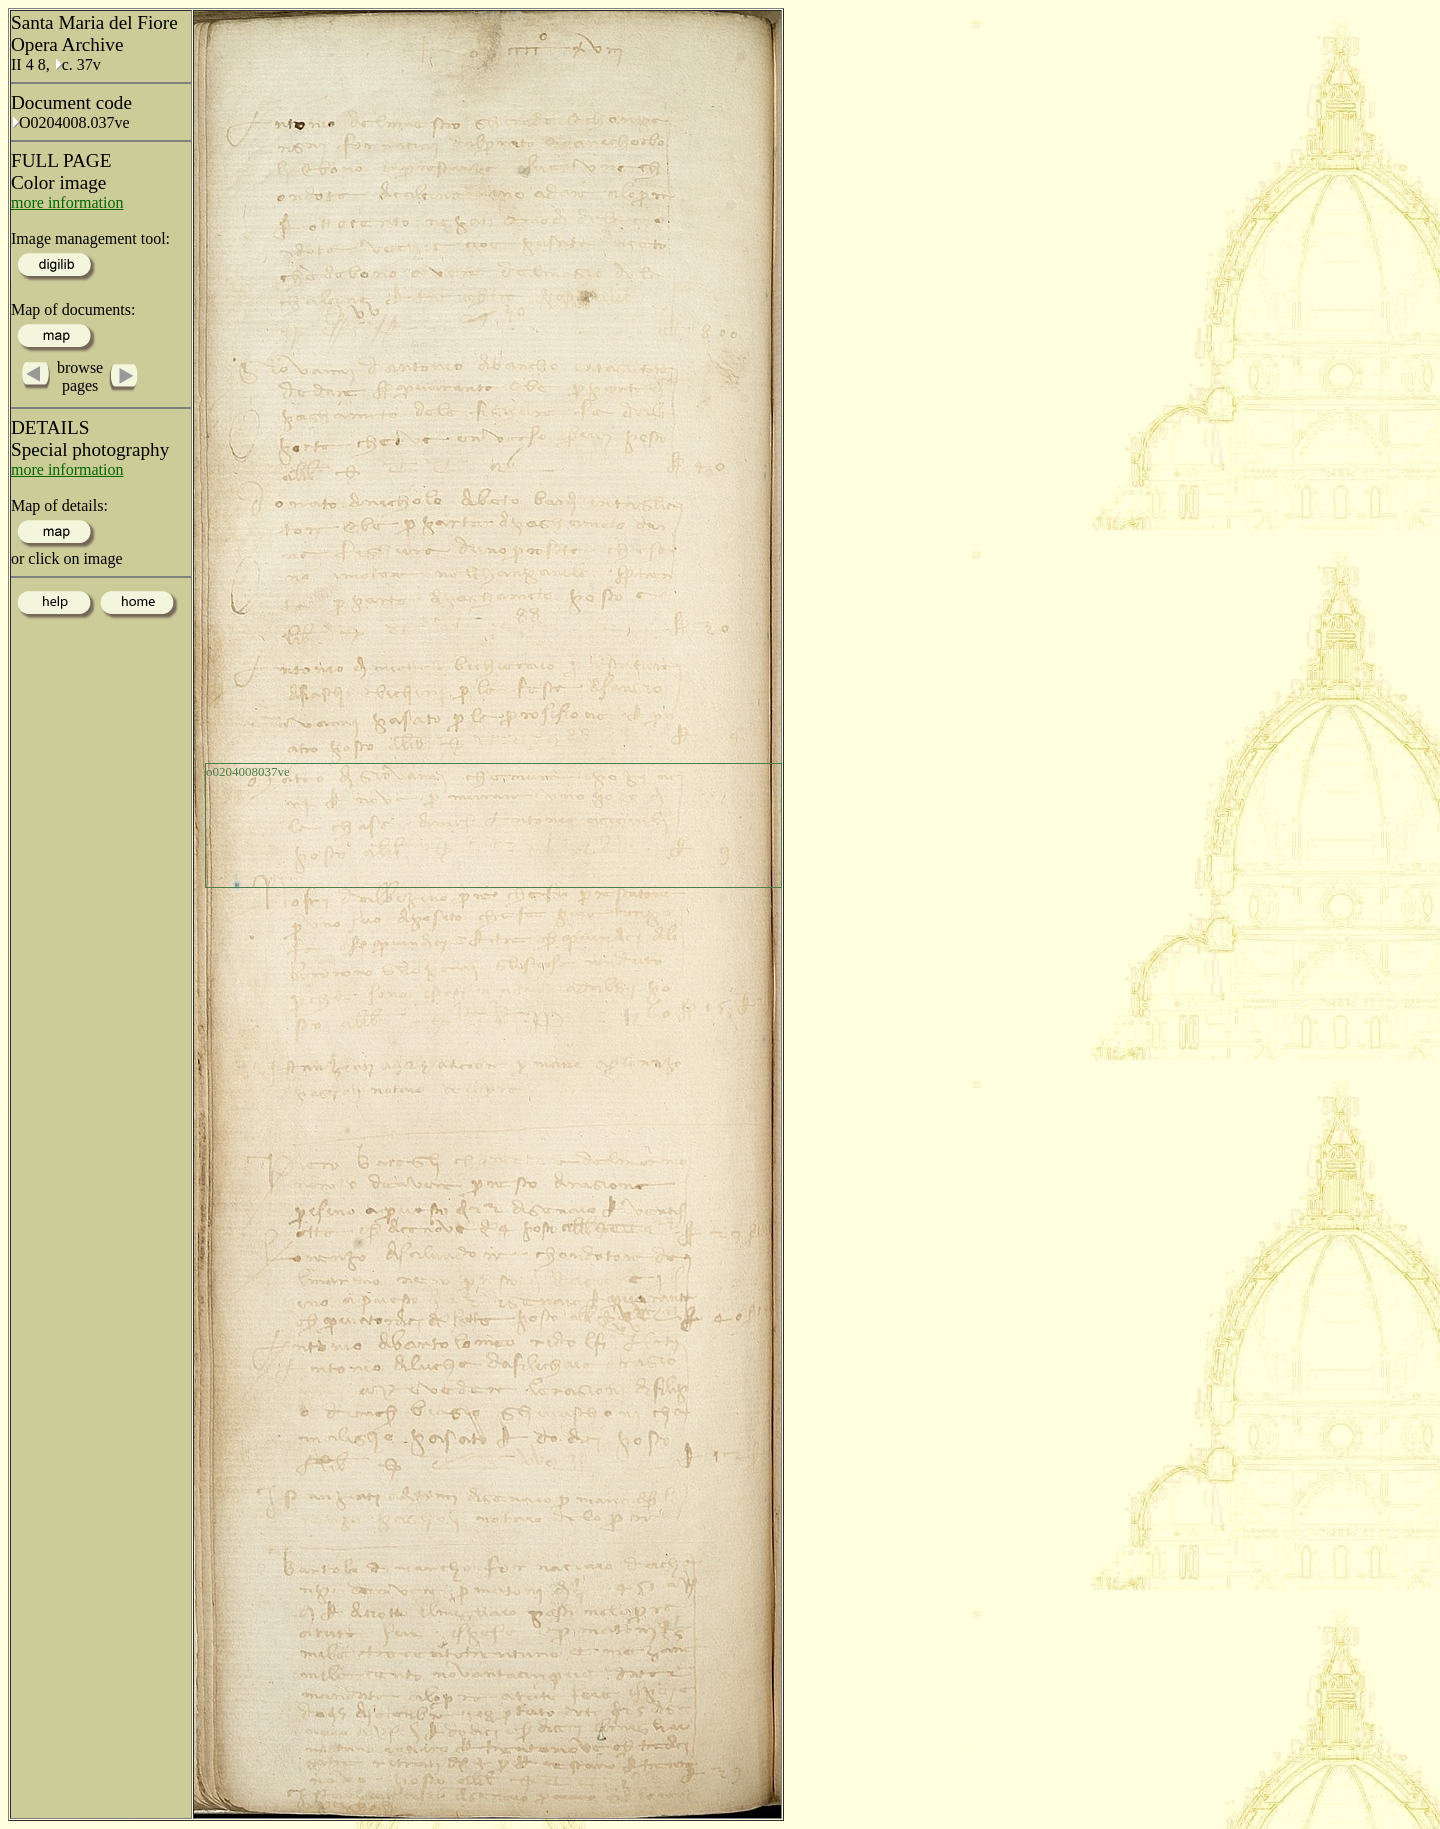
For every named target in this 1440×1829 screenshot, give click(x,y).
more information (67, 202)
